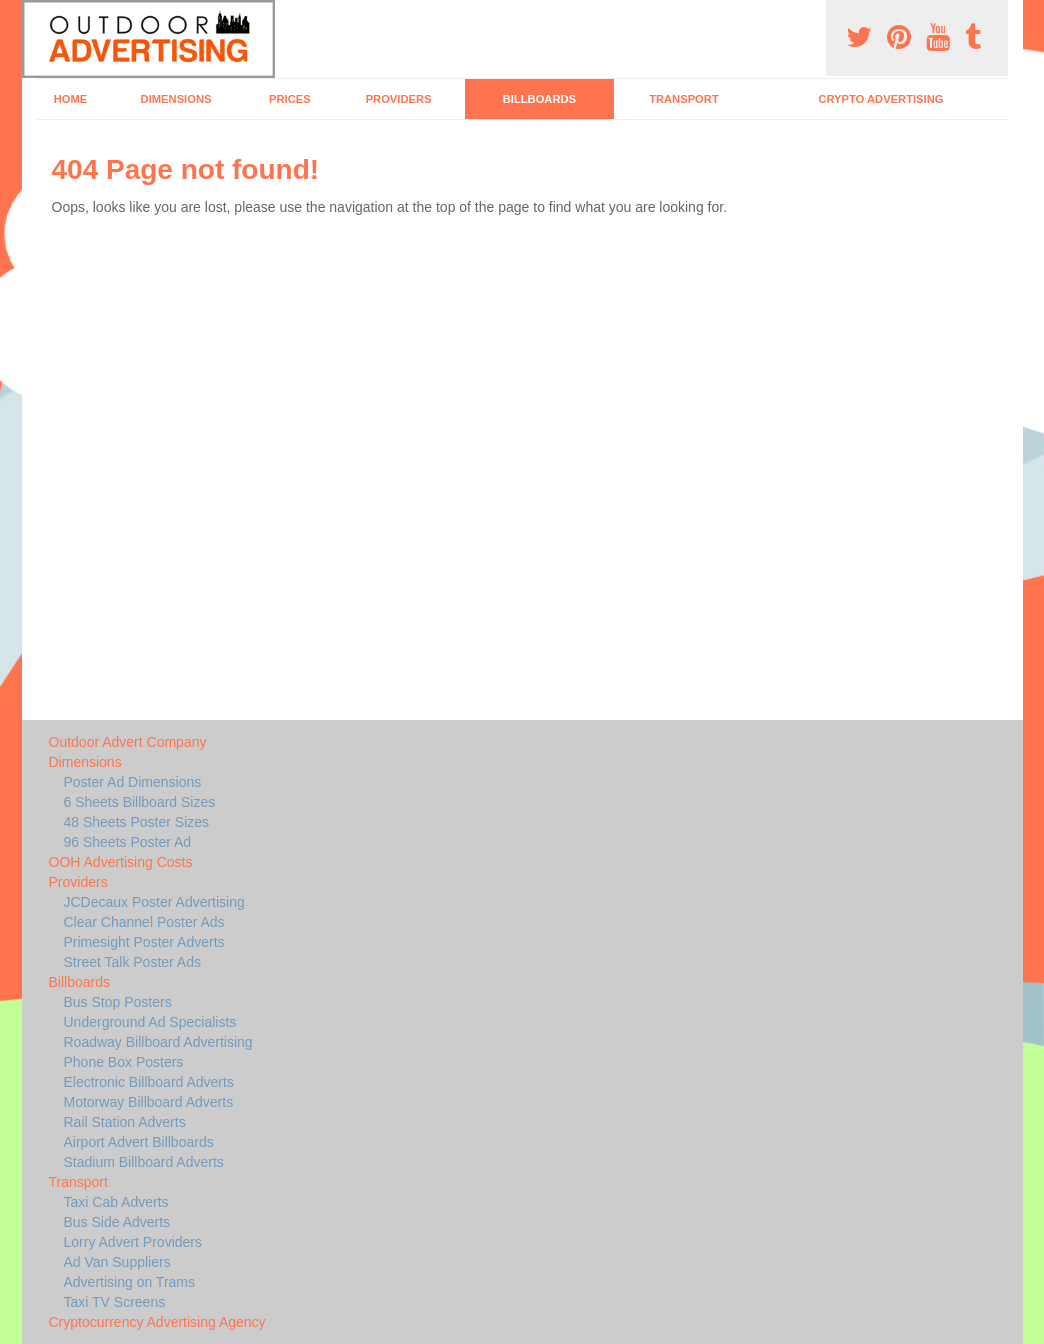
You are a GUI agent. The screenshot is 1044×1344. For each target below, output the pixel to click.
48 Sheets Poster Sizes (137, 822)
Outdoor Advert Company (128, 742)
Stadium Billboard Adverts (144, 1162)
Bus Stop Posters (118, 1002)
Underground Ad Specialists (150, 1022)
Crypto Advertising (880, 99)
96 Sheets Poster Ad (128, 842)
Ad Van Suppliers (117, 1262)
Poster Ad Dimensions (133, 782)
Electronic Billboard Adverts (149, 1082)
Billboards (539, 99)
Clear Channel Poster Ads (144, 922)
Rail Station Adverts (125, 1122)
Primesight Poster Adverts (144, 942)
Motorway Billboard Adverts (149, 1102)
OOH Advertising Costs (121, 862)
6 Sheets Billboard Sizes (140, 802)
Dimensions (176, 99)
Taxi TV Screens (115, 1302)
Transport (684, 99)
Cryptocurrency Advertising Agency (157, 1322)
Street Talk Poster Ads (132, 962)
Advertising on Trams (130, 1282)
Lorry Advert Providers (133, 1242)
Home (71, 99)
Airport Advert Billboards (139, 1142)
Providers (399, 99)
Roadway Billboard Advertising (158, 1042)
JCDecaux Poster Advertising (154, 902)
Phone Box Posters (124, 1062)
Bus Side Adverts (117, 1222)
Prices (290, 99)
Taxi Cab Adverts (116, 1202)
